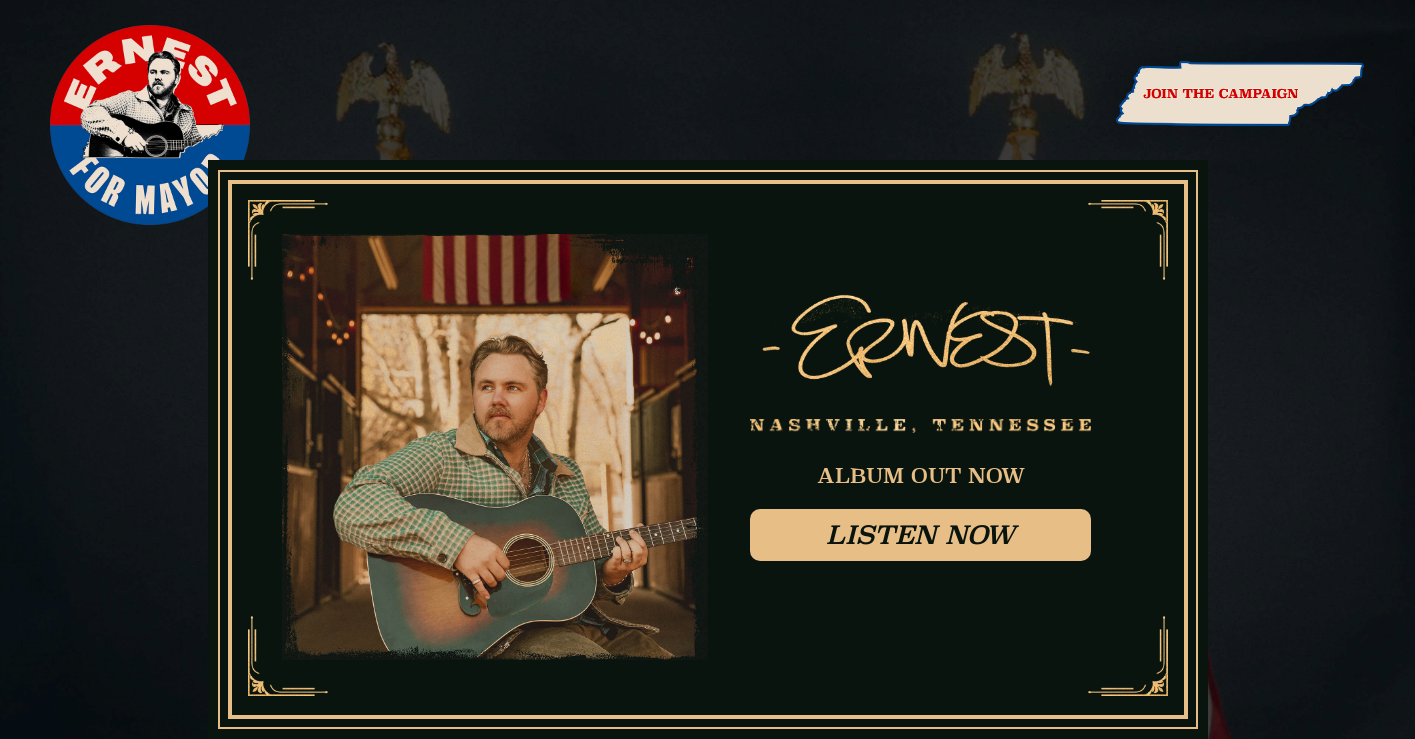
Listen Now (920, 534)
